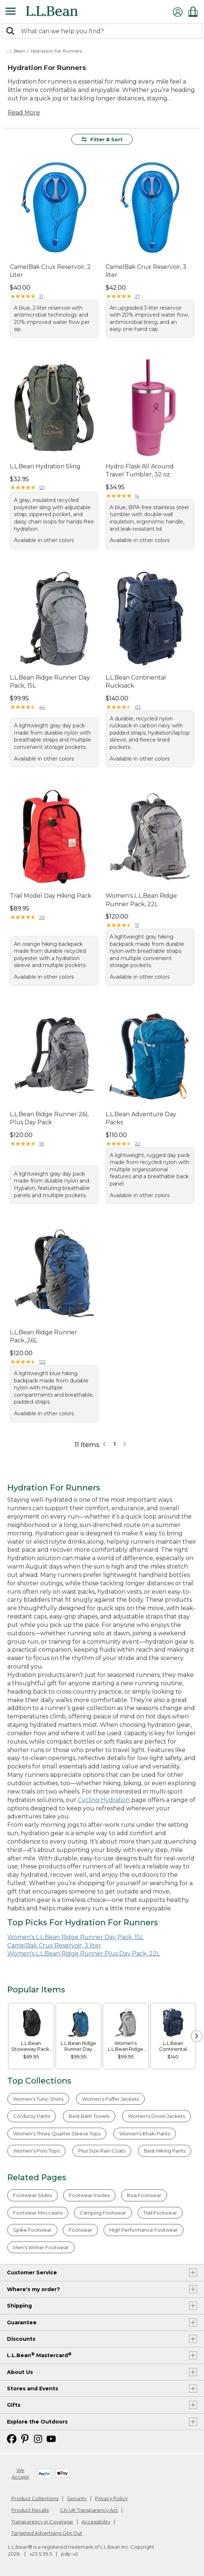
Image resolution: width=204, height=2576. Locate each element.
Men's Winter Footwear (41, 2247)
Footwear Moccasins (38, 2213)
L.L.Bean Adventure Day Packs (141, 1118)
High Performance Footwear (143, 2230)
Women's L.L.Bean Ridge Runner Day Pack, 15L (75, 1937)
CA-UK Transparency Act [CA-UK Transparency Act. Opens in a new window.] (89, 2510)
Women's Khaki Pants (144, 2133)
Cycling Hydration (104, 1799)
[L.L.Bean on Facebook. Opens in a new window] (11, 2438)
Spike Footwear (32, 2230)
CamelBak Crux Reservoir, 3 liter (146, 270)
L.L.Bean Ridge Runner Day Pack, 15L (50, 681)
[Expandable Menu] (10, 12)
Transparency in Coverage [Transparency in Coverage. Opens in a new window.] (42, 2522)
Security (77, 2498)
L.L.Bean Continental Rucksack (136, 681)
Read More (24, 112)
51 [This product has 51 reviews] (137, 925)
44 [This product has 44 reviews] (42, 707)
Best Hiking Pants (164, 2151)
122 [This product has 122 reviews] (42, 1362)
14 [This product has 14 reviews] (137, 496)
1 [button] (114, 1444)
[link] (31, 2022)
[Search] (12, 31)
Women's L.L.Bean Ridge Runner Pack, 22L (141, 899)
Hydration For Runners (56, 51)
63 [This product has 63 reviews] (138, 707)
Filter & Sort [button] (102, 139)
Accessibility (96, 2522)
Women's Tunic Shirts (38, 2099)
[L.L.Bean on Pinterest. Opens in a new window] (25, 2438)
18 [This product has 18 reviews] (41, 1143)
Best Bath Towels (89, 2116)
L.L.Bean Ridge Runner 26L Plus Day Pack (49, 1118)
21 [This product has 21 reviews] (41, 296)
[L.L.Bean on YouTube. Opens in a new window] (51, 2438)
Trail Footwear (160, 2213)
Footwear (80, 2230)
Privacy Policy (111, 2498)
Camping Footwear (103, 2213)
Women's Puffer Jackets (110, 2099)
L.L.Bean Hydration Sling (45, 466)
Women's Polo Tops (36, 2151)
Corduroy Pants (31, 2116)
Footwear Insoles (89, 2195)
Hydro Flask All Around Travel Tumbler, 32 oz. (140, 470)
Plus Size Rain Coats (101, 2151)
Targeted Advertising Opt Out (46, 2533)
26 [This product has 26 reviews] (42, 917)
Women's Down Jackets (156, 2116)
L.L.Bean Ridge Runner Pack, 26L (43, 1336)
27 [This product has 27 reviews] (137, 296)
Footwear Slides (32, 2195)
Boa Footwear (144, 2195)
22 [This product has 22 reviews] (137, 1143)
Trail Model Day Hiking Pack (50, 895)
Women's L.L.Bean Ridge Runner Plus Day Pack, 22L (83, 1953)
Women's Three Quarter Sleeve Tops (57, 2133)
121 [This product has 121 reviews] (42, 487)
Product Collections (34, 2498)
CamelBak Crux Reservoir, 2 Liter (50, 270)
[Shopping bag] (195, 11)
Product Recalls (30, 2510)
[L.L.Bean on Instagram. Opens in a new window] (38, 2438)
